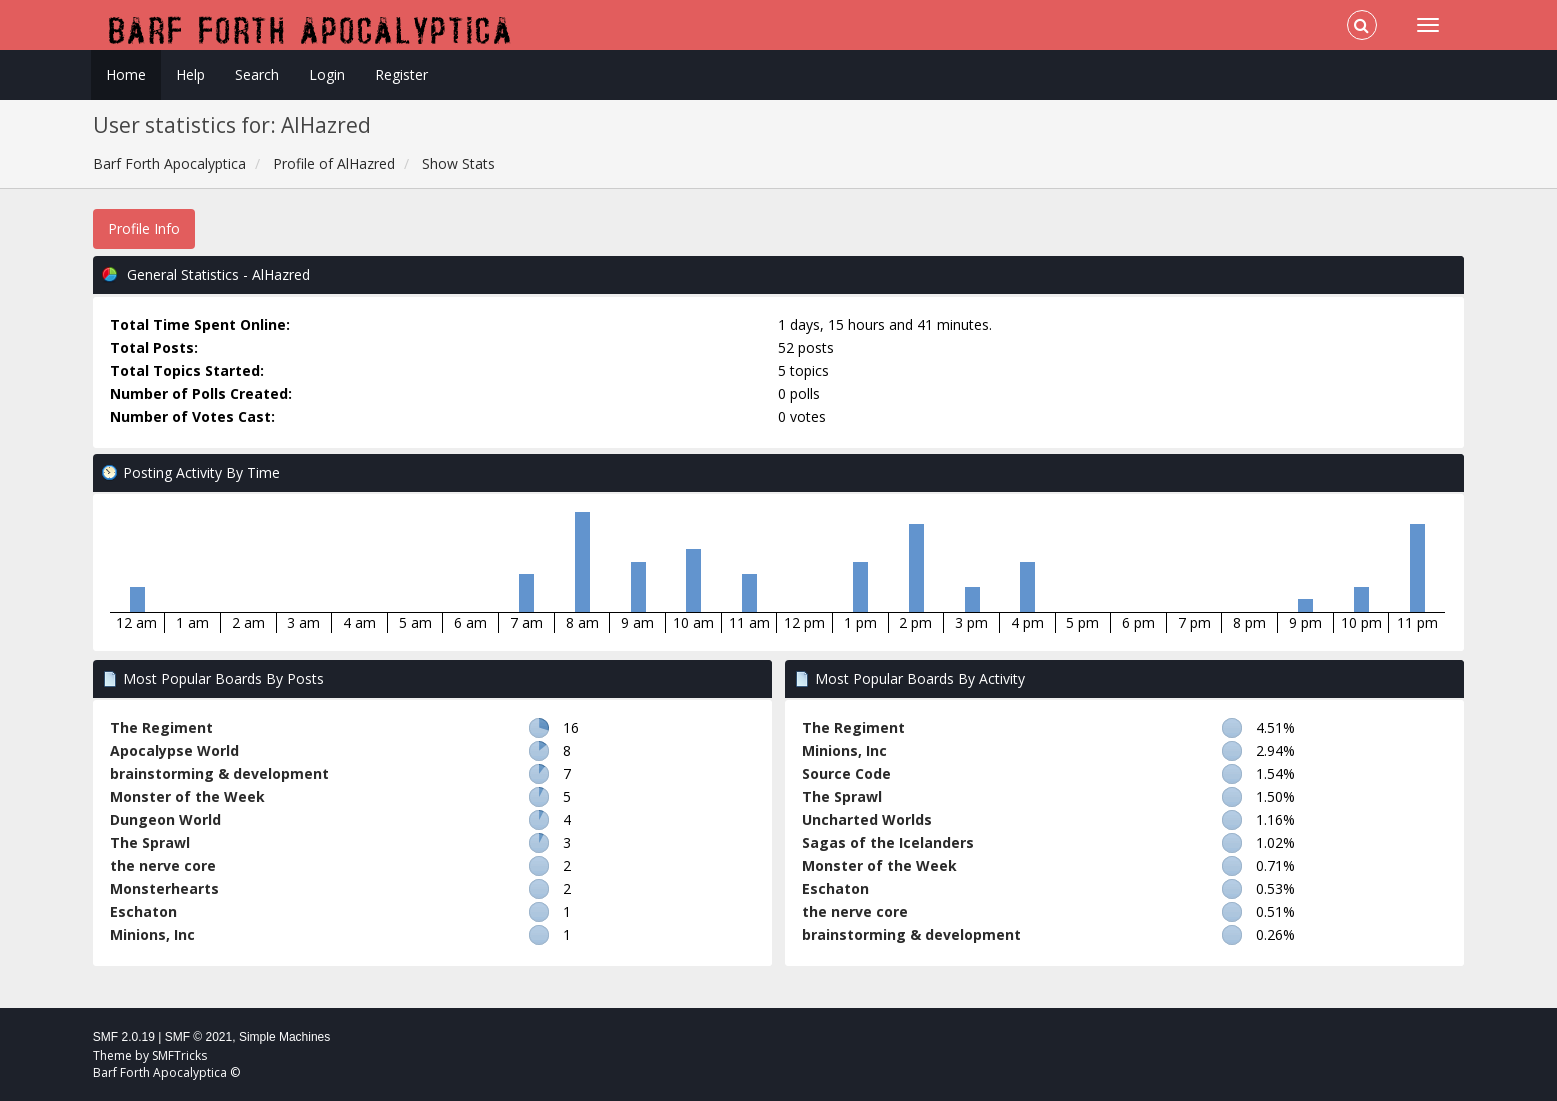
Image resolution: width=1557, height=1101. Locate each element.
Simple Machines (284, 1037)
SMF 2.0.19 (124, 1037)
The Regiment (161, 727)
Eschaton (143, 911)
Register (401, 74)
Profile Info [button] (144, 228)
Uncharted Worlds (867, 819)
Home (126, 74)
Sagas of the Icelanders (888, 842)
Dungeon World (165, 819)
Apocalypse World (174, 750)
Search (257, 74)
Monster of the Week (187, 796)
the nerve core (163, 865)
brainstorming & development (219, 773)
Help (190, 74)
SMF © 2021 (199, 1037)
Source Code (846, 773)
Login (327, 74)
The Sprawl (150, 842)
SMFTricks (179, 1055)
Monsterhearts (164, 888)
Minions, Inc (152, 934)
